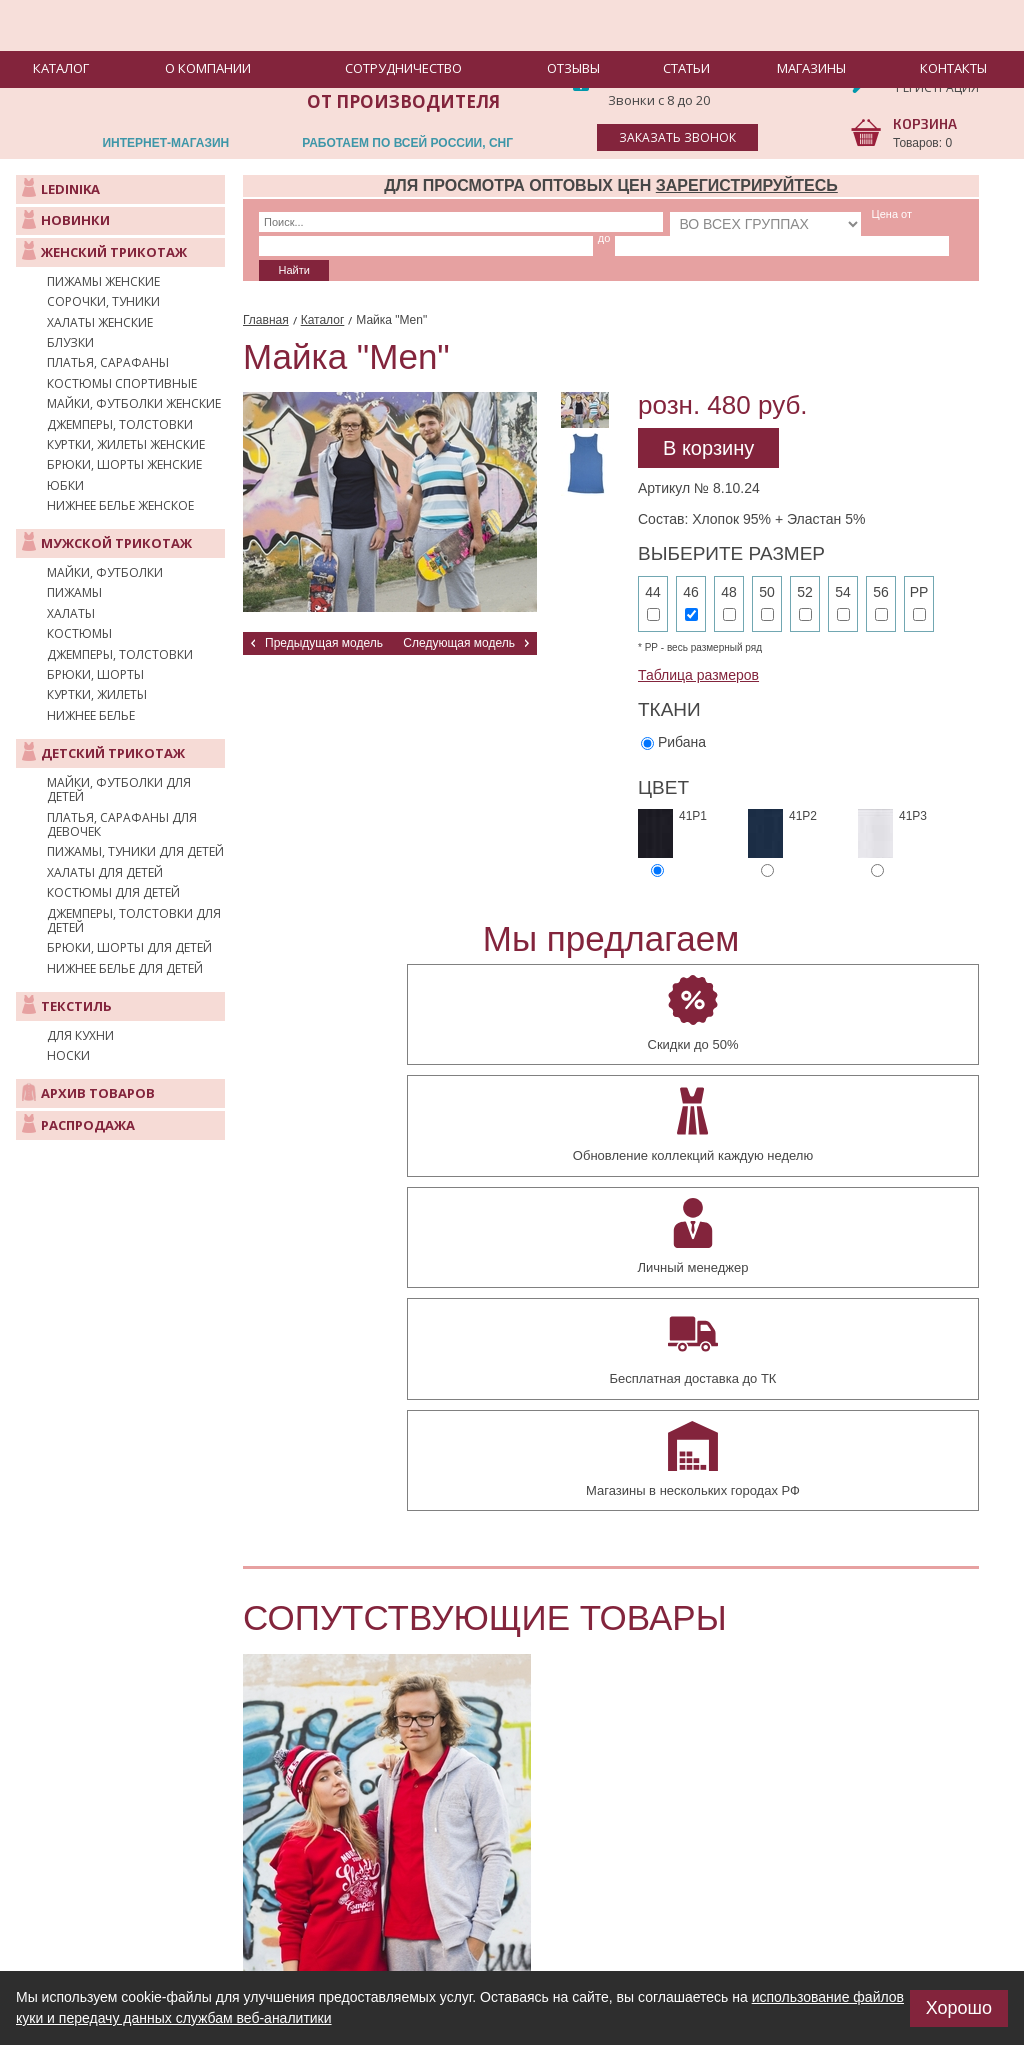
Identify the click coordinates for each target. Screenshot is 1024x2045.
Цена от (681, 214)
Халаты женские (100, 323)
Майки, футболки (105, 573)
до (788, 214)
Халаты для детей (105, 873)
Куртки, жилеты (97, 695)
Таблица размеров (698, 640)
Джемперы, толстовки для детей (134, 921)
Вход (913, 71)
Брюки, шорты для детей (129, 948)
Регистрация (937, 87)
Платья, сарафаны (108, 363)
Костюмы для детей (113, 893)
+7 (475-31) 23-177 (232, 1945)
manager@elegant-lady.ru (204, 1913)
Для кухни (80, 1036)
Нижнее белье (91, 716)
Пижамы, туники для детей (135, 852)
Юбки (65, 486)
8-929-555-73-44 (675, 81)
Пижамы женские (103, 282)
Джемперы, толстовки (120, 425)
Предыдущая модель (324, 608)
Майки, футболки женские (134, 404)
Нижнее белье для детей (125, 969)
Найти (916, 222)
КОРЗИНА (925, 123)
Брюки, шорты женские (124, 465)
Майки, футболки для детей (119, 790)
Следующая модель (459, 608)
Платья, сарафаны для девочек (122, 825)
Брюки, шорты (95, 675)
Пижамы (74, 593)
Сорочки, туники (103, 302)
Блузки (70, 343)
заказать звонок (677, 137)
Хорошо (959, 2008)
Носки (68, 1056)
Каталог (323, 285)
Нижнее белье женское (120, 506)
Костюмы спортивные (122, 384)
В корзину (708, 413)
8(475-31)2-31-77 (678, 61)
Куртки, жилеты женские (126, 445)
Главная (266, 285)
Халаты (71, 614)
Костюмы (79, 634)
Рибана (682, 706)
